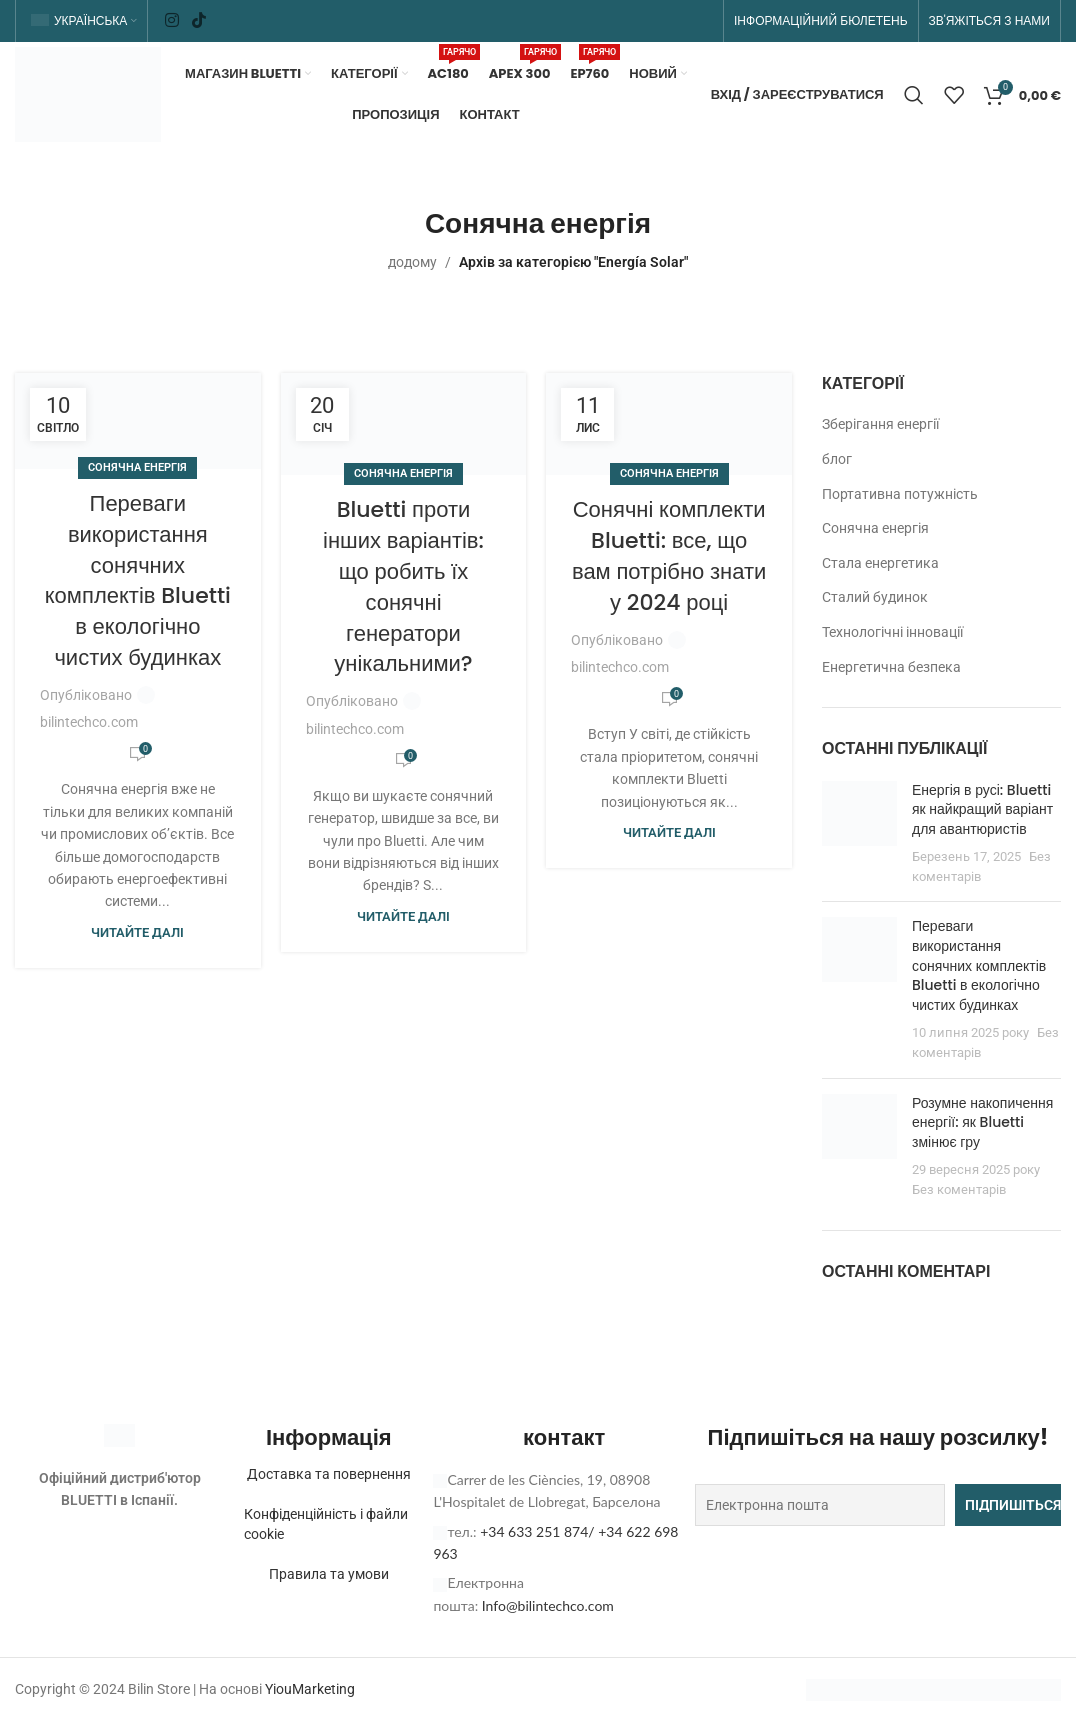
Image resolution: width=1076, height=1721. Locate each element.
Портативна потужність (900, 494)
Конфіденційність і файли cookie (326, 1524)
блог (837, 459)
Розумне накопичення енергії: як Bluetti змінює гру (982, 1122)
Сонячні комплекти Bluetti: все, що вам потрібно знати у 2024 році (669, 555)
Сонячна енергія (137, 467)
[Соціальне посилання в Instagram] (171, 20)
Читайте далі (137, 932)
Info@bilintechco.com (548, 1605)
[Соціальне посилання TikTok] (199, 20)
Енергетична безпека (891, 667)
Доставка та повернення (329, 1474)
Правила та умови (329, 1574)
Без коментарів (959, 1189)
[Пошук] (914, 95)
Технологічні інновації (892, 632)
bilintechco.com (89, 722)
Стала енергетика (880, 563)
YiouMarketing (310, 1689)
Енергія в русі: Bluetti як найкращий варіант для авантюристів (982, 809)
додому (412, 262)
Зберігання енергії (880, 424)
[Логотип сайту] (88, 93)
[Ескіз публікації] (859, 834)
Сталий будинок (875, 597)
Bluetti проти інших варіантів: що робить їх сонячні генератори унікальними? (403, 586)
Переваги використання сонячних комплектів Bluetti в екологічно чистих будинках (138, 580)
